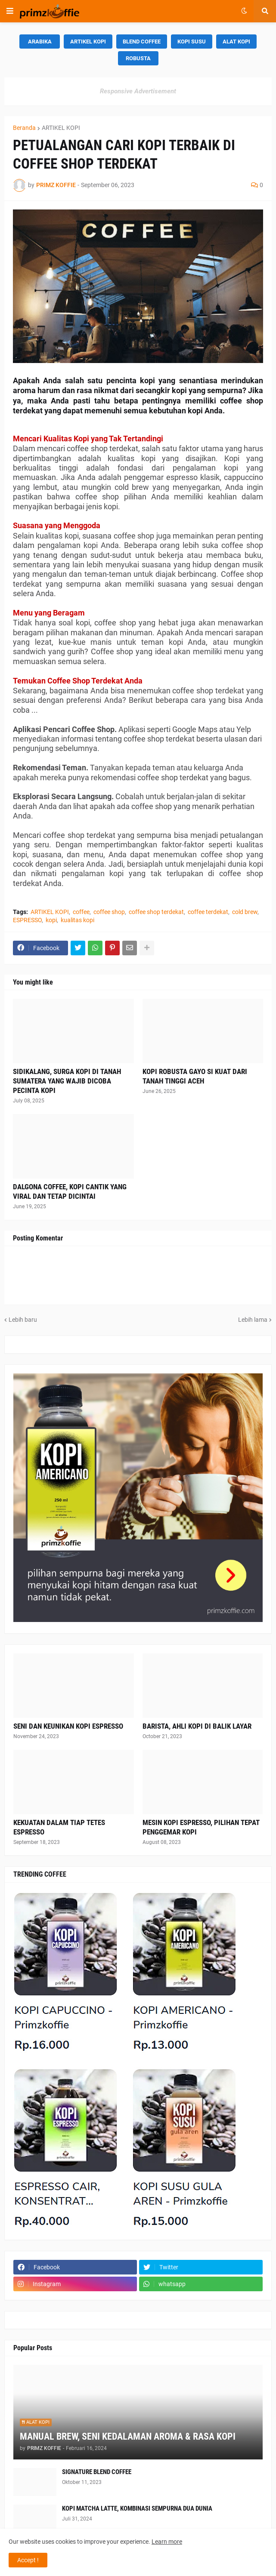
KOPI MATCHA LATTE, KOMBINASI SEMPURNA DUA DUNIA (137, 2508)
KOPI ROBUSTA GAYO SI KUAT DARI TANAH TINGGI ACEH (195, 1076)
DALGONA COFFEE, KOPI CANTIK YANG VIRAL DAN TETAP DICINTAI (70, 1191)
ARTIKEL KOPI (61, 128)
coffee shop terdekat (156, 912)
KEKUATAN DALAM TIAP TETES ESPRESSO (59, 1827)
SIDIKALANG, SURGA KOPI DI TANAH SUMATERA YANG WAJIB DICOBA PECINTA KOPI (67, 1081)
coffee (81, 912)
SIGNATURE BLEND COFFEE (96, 2472)
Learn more (167, 2541)
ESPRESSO (27, 920)
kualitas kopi (77, 920)
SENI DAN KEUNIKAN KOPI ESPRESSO (68, 1726)
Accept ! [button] (28, 2560)
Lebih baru (23, 1319)
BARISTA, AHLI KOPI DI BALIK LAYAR (197, 1726)
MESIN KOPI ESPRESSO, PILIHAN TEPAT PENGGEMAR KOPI (201, 1827)
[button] (10, 11)
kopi (51, 920)
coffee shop (109, 912)
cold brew (244, 912)
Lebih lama (252, 1319)
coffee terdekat (208, 912)
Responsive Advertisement (138, 91)
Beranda (24, 128)
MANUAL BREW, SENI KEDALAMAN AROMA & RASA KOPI (128, 2436)
